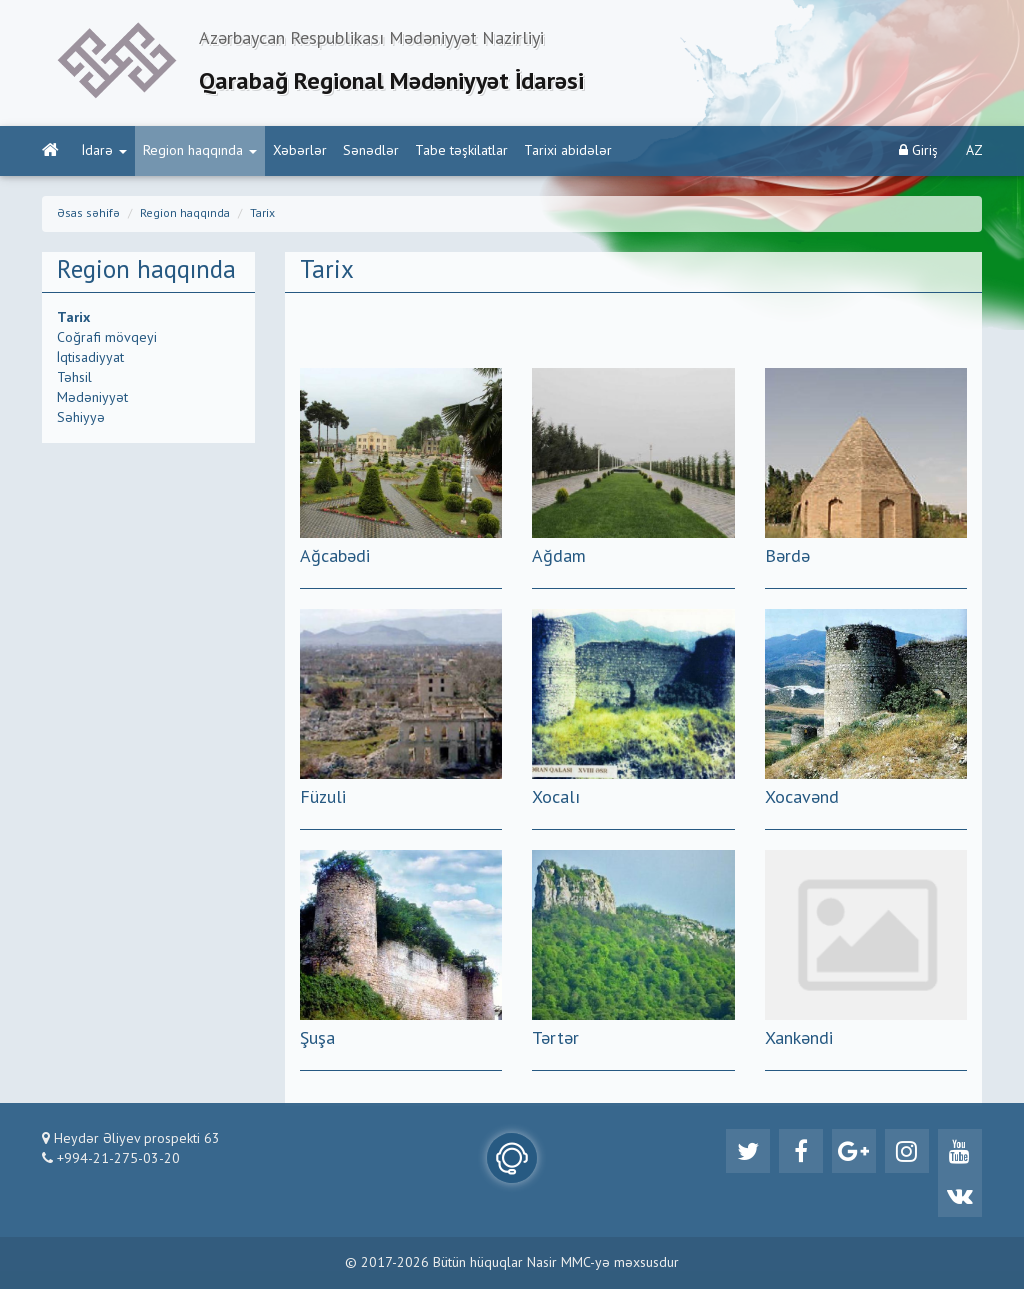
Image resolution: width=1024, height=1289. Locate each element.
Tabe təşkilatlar (461, 151)
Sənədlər (371, 151)
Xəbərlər (300, 151)
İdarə (104, 151)
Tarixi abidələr (568, 151)
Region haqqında (200, 151)
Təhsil (74, 378)
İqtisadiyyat (90, 358)
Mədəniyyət (92, 398)
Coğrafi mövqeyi (107, 338)
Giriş (918, 150)
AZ (974, 151)
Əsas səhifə (88, 214)
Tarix (262, 214)
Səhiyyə (81, 418)
